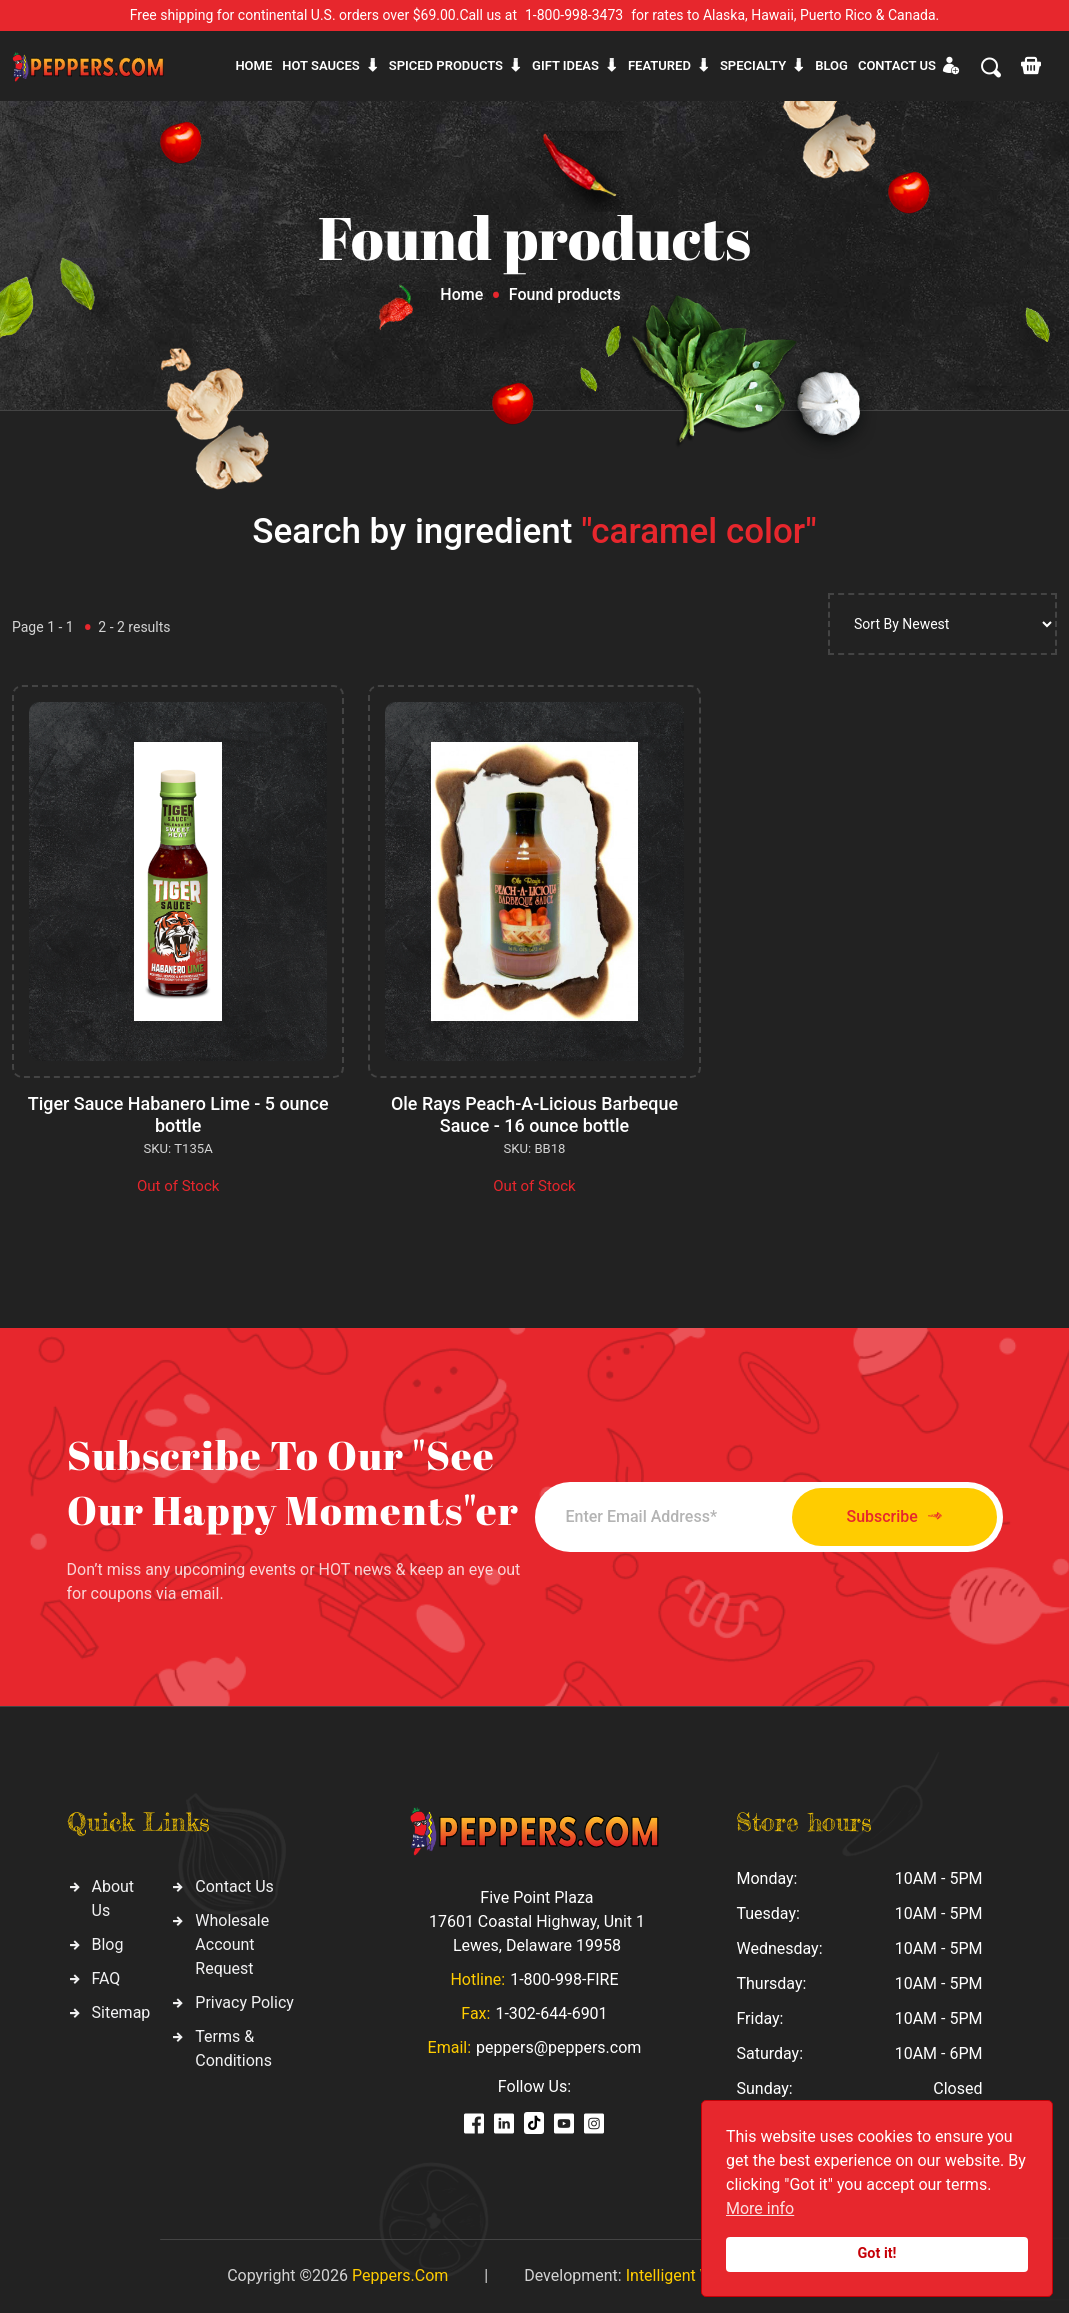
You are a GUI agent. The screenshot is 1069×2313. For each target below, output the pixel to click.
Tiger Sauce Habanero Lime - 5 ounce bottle (178, 1114)
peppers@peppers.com (558, 2047)
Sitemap (121, 2012)
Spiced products (446, 65)
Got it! (877, 2253)
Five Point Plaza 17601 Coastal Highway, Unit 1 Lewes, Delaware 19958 (537, 1921)
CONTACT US (897, 65)
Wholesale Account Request (232, 1944)
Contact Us (234, 1886)
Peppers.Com (400, 2275)
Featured (659, 65)
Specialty (753, 65)
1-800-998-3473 (574, 15)
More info (760, 2208)
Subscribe (891, 1516)
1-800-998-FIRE (564, 1979)
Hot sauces (321, 65)
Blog (831, 65)
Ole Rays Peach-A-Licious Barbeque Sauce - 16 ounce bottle (534, 1114)
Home (253, 65)
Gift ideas (565, 65)
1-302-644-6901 (551, 2013)
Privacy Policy (244, 2002)
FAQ (106, 1978)
